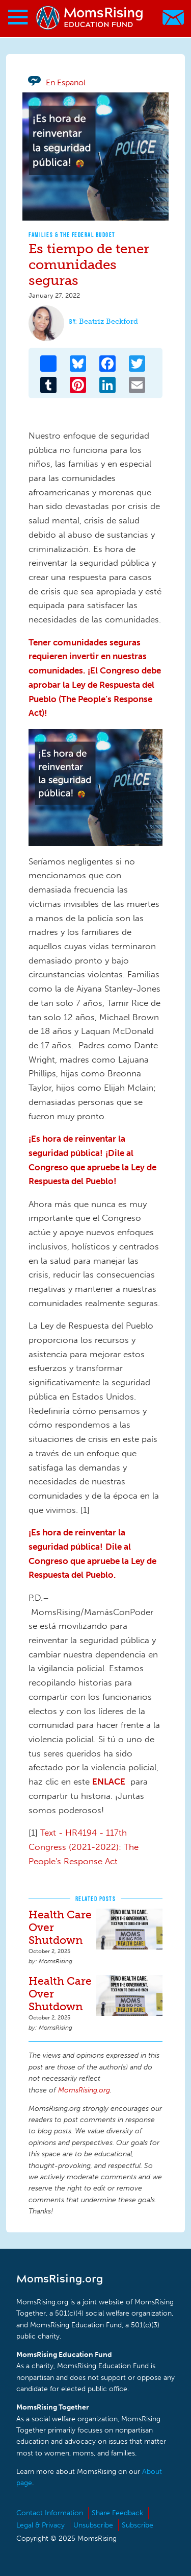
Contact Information (49, 2513)
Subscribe (137, 2525)
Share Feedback (117, 2513)
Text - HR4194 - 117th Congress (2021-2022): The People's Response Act (84, 1846)
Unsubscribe (93, 2525)
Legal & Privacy (40, 2525)
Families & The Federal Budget (72, 234)
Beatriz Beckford (108, 321)
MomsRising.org (90, 17)
